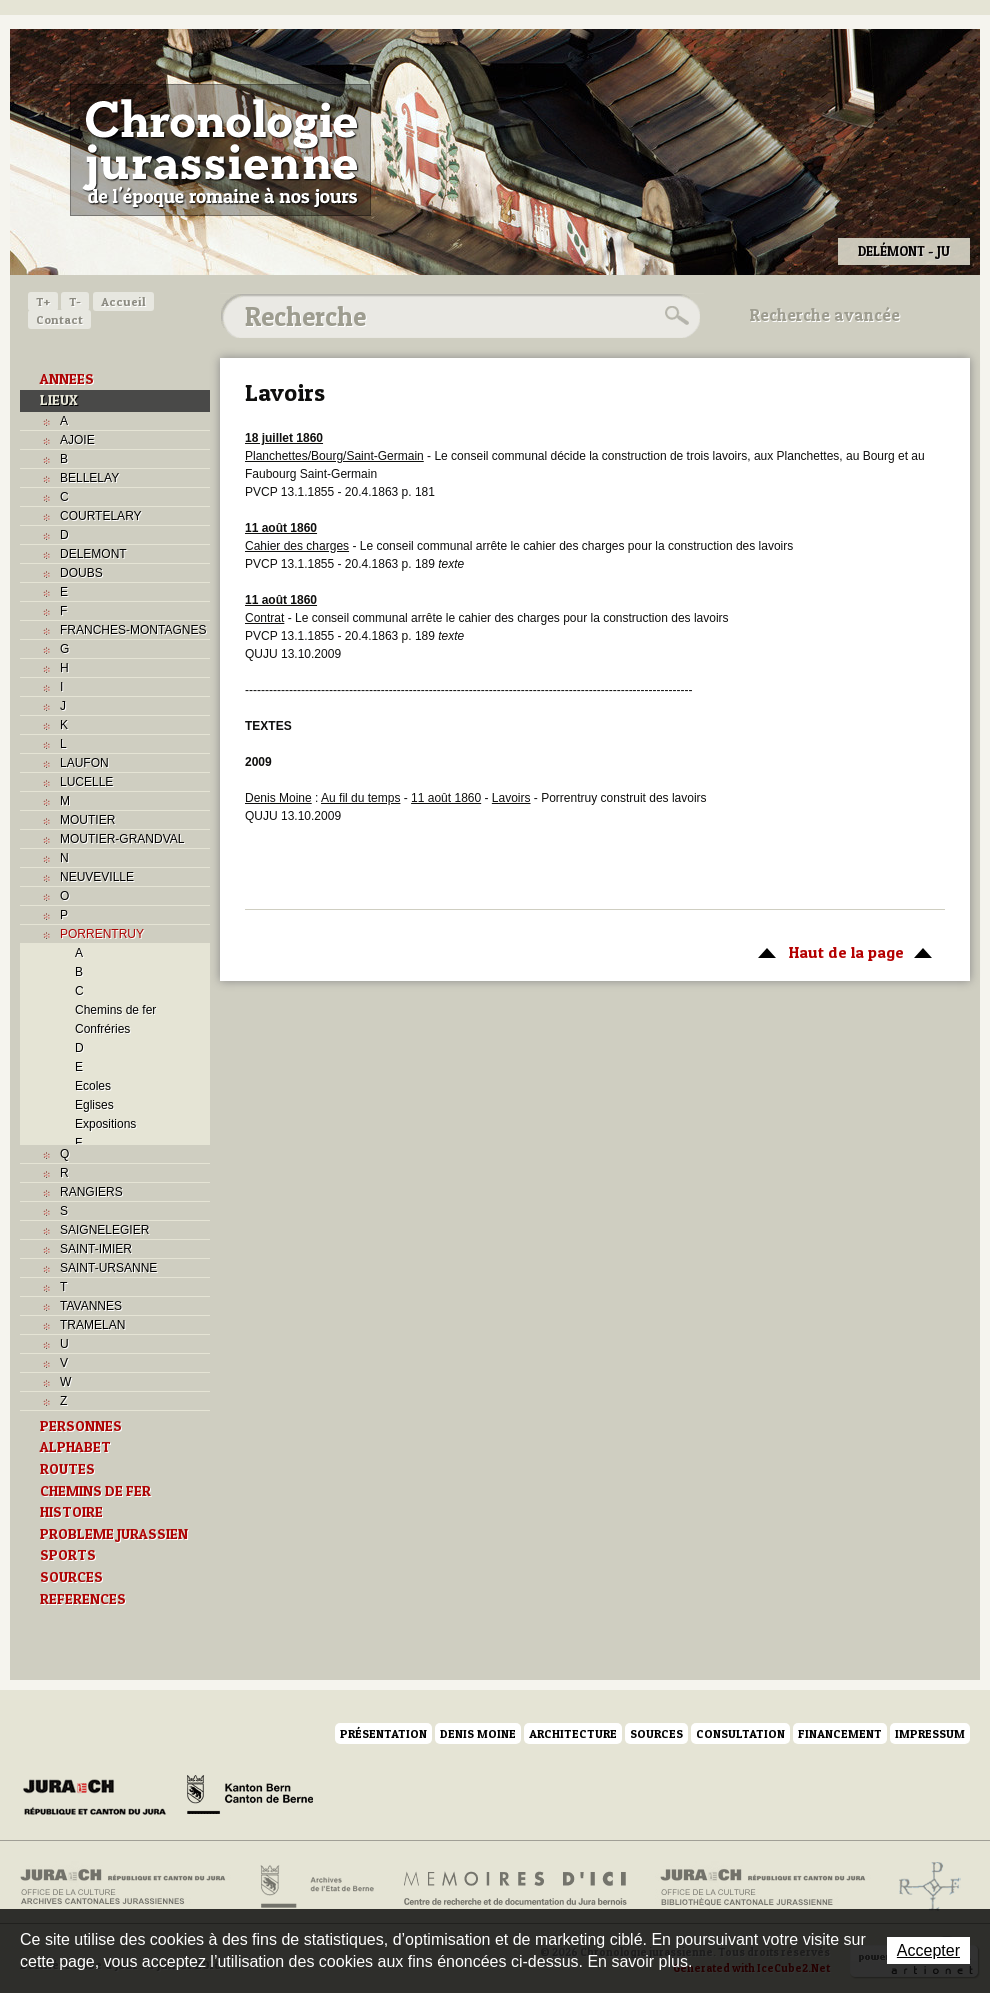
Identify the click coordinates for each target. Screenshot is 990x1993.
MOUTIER (87, 820)
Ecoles (93, 1086)
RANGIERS (91, 1192)
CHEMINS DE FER (95, 1491)
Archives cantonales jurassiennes (130, 1887)
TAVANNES (91, 1306)
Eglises (94, 1105)
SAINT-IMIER (96, 1249)
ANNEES (67, 379)
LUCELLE (86, 782)
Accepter (928, 1950)
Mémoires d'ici (516, 1887)
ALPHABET (75, 1447)
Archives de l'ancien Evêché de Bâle (923, 1887)
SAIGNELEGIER (104, 1230)
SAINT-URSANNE (108, 1268)
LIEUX (59, 400)
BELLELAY (89, 478)
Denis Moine (478, 1733)
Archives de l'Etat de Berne (315, 1887)
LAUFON (84, 763)
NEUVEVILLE (97, 877)
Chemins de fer (115, 1010)
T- (75, 301)
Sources (656, 1733)
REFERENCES (83, 1599)
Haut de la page (841, 951)
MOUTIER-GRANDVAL (122, 839)
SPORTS (68, 1555)
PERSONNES (81, 1426)
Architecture (573, 1733)
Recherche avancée (825, 315)
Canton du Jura (100, 1798)
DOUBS (81, 573)
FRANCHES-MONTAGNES (133, 630)
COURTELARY (101, 516)
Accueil (123, 301)
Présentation (383, 1733)
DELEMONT (93, 554)
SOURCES (71, 1577)
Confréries (102, 1029)
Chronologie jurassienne (220, 150)
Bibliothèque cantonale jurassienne (763, 1887)
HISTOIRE (71, 1512)
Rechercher (674, 316)
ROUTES (67, 1469)
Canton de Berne (250, 1798)
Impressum (930, 1733)
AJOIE (77, 440)
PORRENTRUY (102, 934)
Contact (59, 319)
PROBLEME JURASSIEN (114, 1534)
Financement (840, 1733)
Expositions (105, 1124)
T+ (43, 301)
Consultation (740, 1733)
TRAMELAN (92, 1325)
